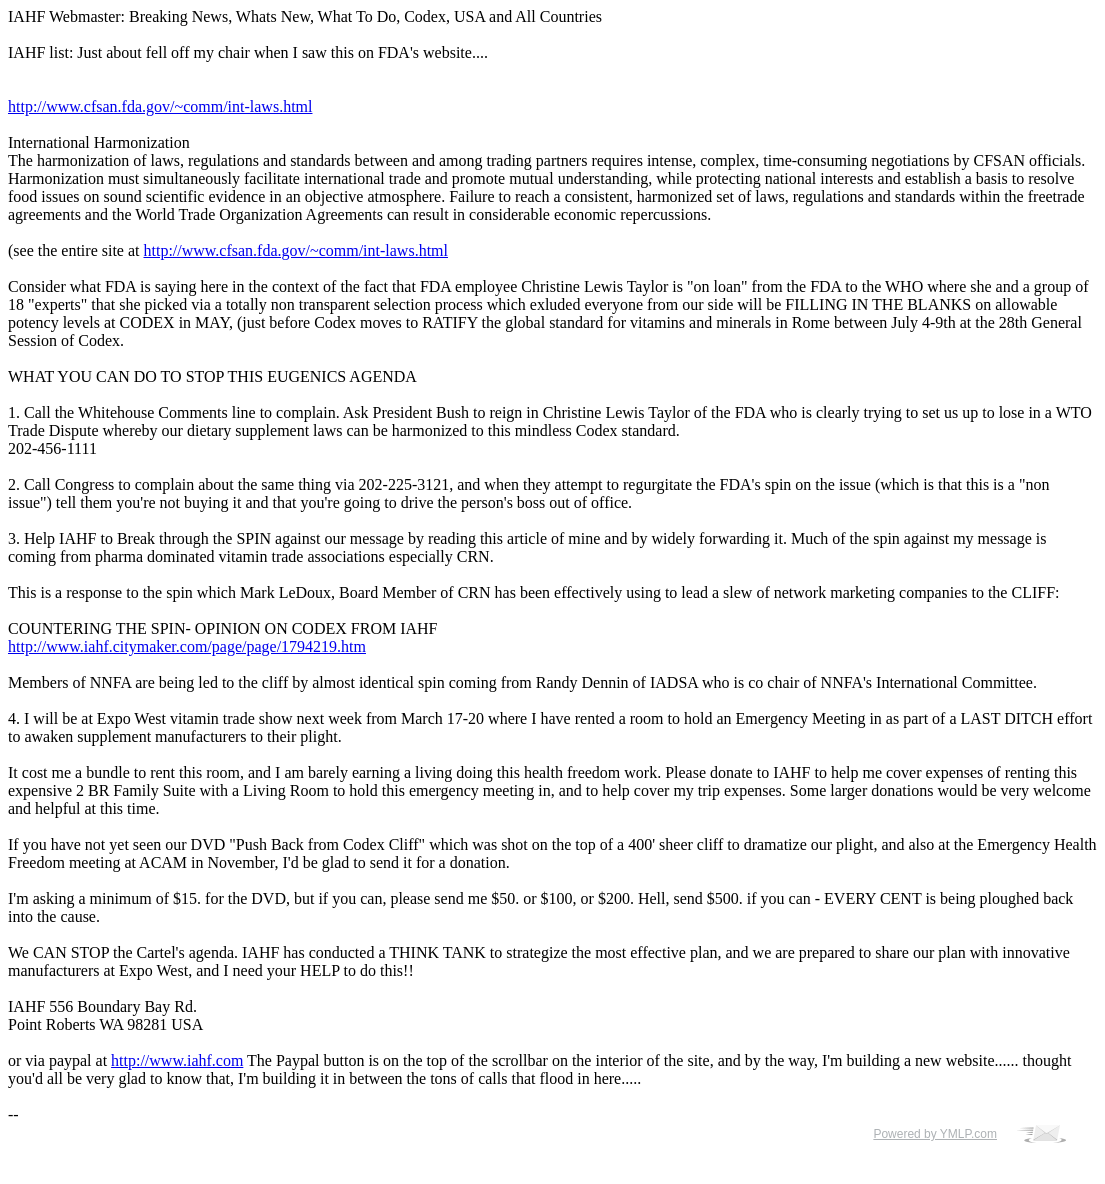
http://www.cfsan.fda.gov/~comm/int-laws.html (160, 106)
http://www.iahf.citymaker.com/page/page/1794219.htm (187, 646)
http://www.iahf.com (177, 1060)
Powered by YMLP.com (935, 1134)
